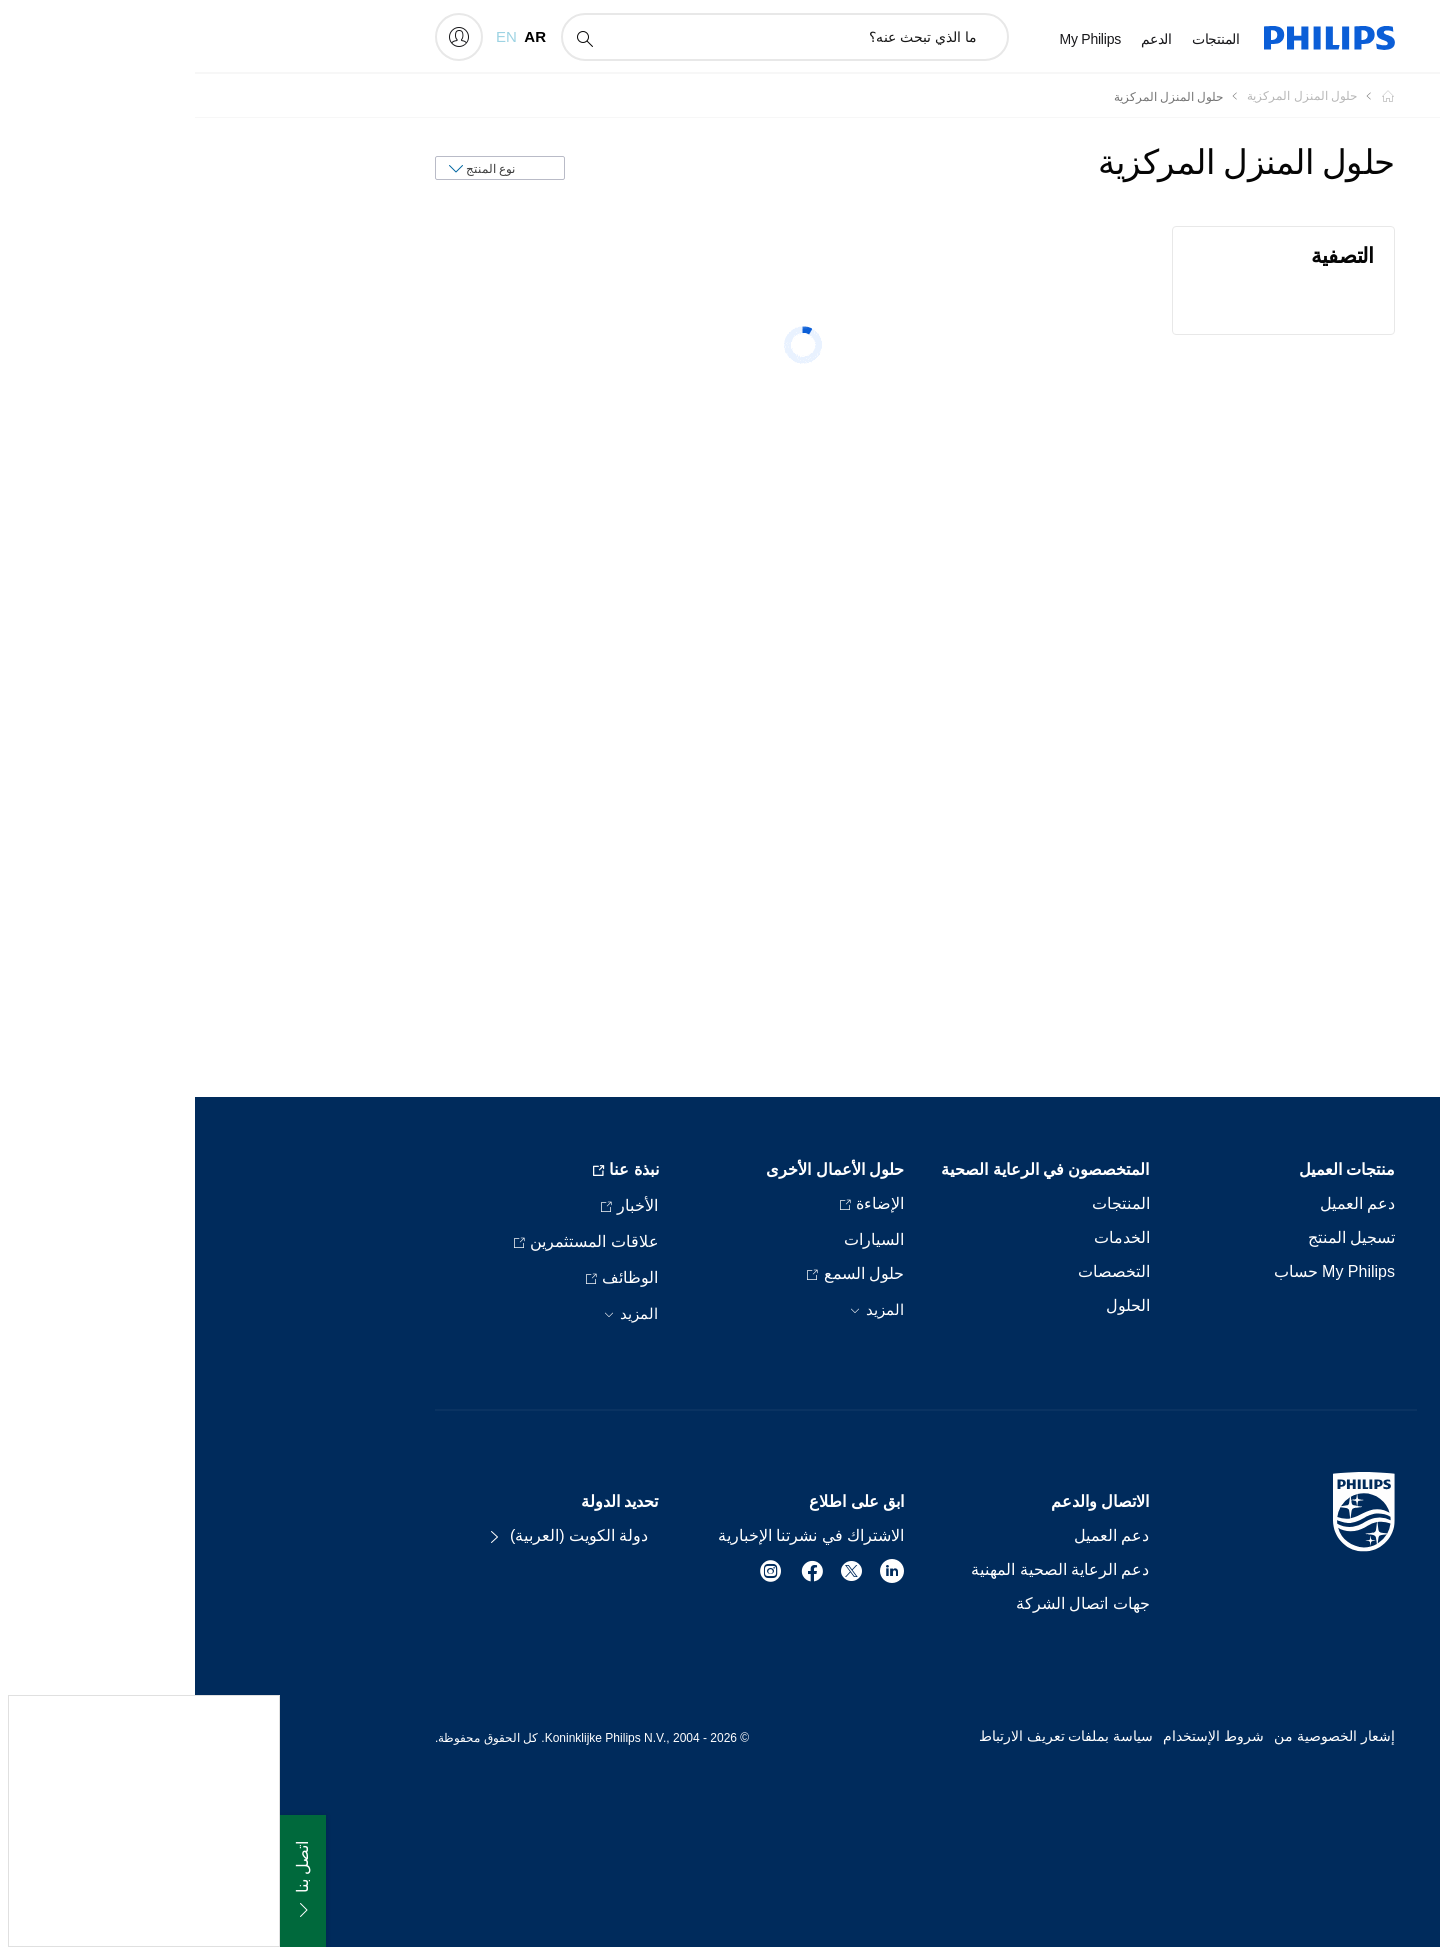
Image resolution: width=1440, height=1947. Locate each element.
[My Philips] (264, 37)
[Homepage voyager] (1181, 96)
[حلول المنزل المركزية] (1095, 96)
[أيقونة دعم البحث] (389, 38)
